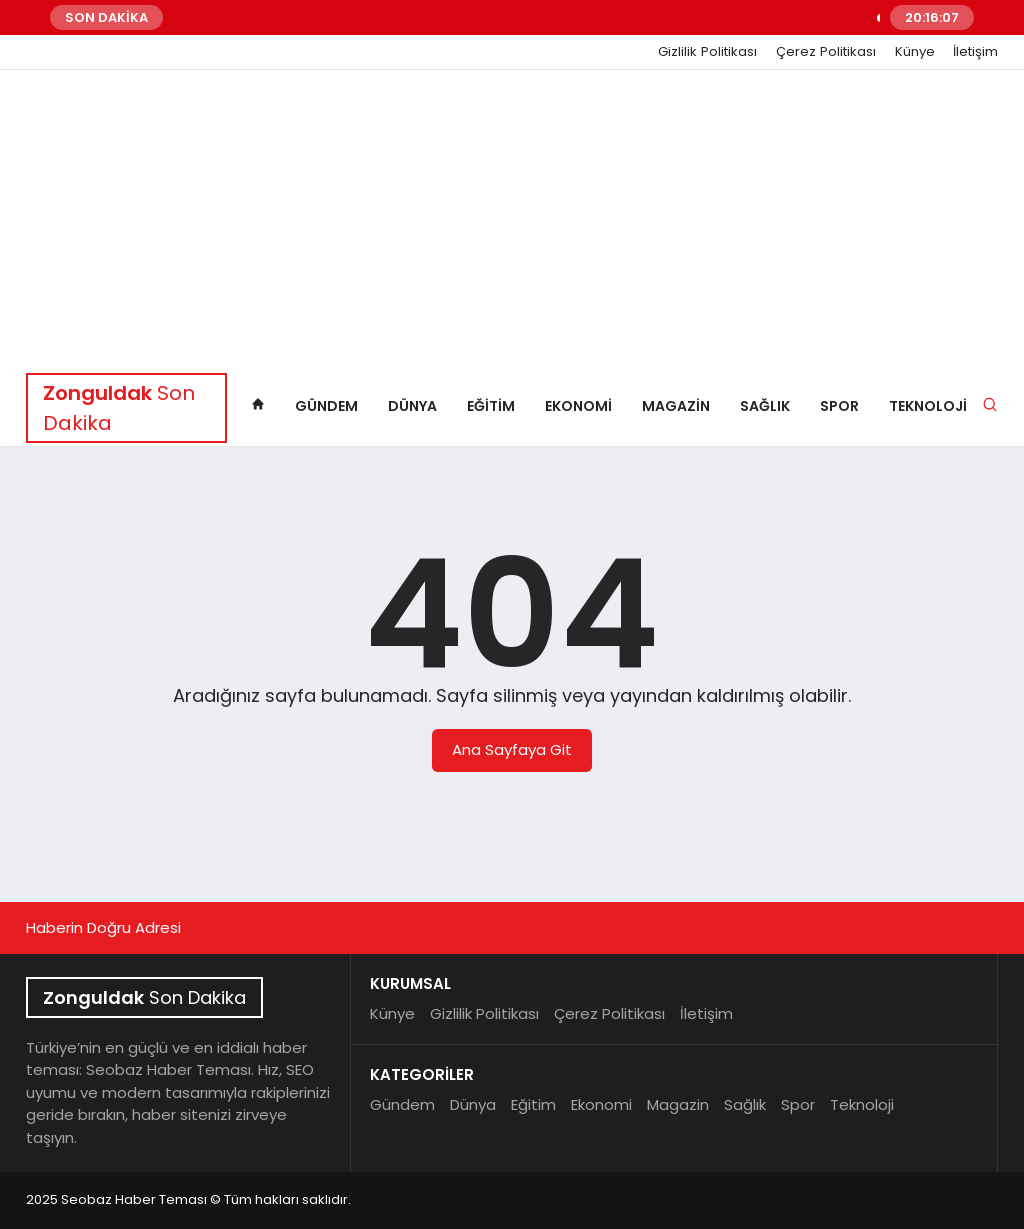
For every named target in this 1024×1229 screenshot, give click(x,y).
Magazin (676, 406)
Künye (915, 52)
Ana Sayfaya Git (512, 749)
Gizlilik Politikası (707, 52)
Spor (839, 406)
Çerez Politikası (826, 52)
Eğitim (491, 406)
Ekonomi (578, 406)
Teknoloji (928, 406)
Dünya (412, 406)
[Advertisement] (512, 220)
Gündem (326, 406)
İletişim (975, 52)
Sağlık (765, 406)
